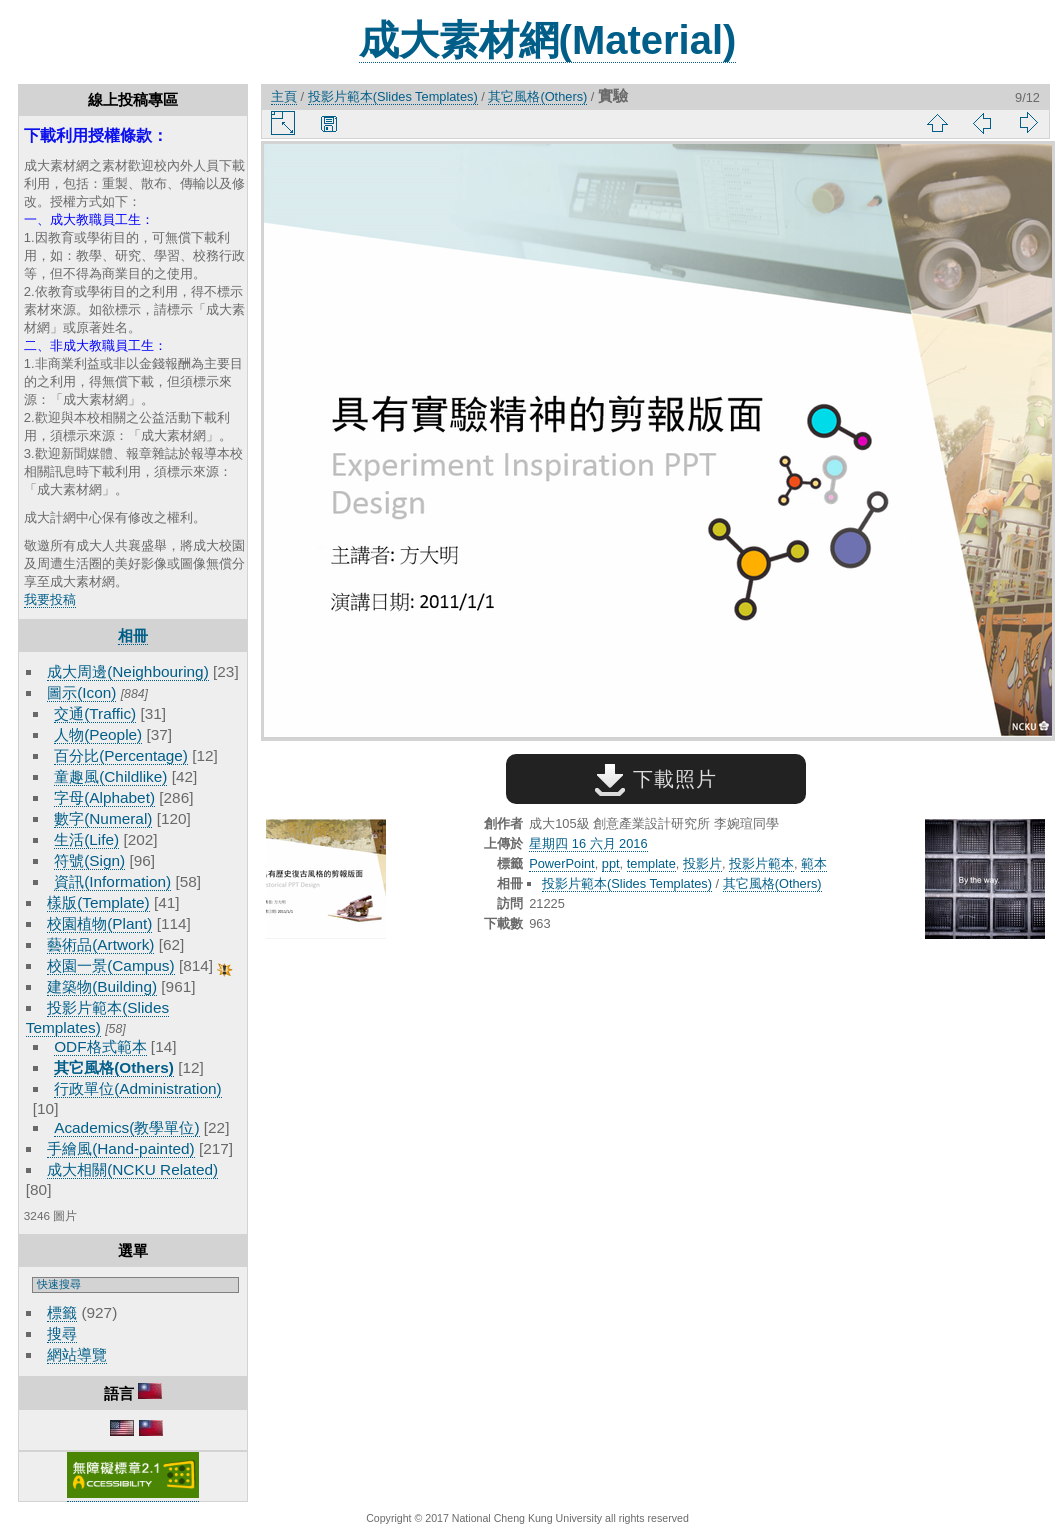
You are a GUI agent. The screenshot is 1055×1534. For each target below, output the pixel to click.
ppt (611, 863)
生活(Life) (86, 839)
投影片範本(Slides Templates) (393, 96)
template (651, 863)
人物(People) (98, 734)
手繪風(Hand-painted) (120, 1148)
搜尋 (62, 1333)
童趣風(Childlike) (110, 776)
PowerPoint (561, 863)
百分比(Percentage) (121, 755)
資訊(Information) (112, 881)
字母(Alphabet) (104, 797)
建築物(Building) (102, 986)
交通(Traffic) (95, 713)
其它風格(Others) (114, 1067)
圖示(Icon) (81, 692)
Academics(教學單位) (126, 1127)
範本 (814, 863)
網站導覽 (77, 1354)
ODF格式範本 (100, 1046)
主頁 (284, 96)
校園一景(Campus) (110, 965)
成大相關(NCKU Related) (132, 1169)
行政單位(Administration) (138, 1088)
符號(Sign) (89, 860)
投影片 (702, 863)
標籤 (62, 1312)
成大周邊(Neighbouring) (128, 671)
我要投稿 (50, 599)
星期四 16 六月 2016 (588, 843)
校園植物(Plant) (99, 923)
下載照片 (655, 779)
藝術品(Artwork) (100, 944)
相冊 (133, 635)
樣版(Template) (98, 902)
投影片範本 (761, 863)
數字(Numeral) (103, 818)
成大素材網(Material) (548, 40)
